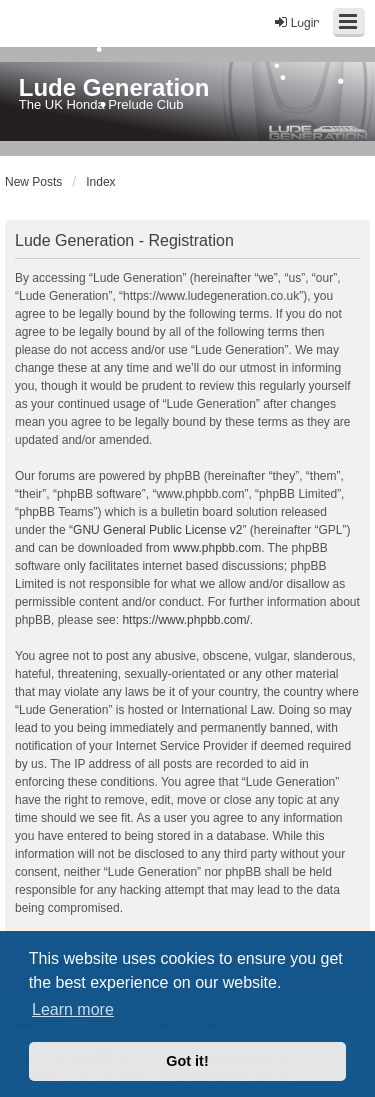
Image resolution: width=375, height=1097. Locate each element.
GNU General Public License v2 (157, 530)
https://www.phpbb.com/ (185, 620)
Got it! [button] (187, 1061)
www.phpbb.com (217, 548)
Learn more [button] (73, 1009)
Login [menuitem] (296, 22)
